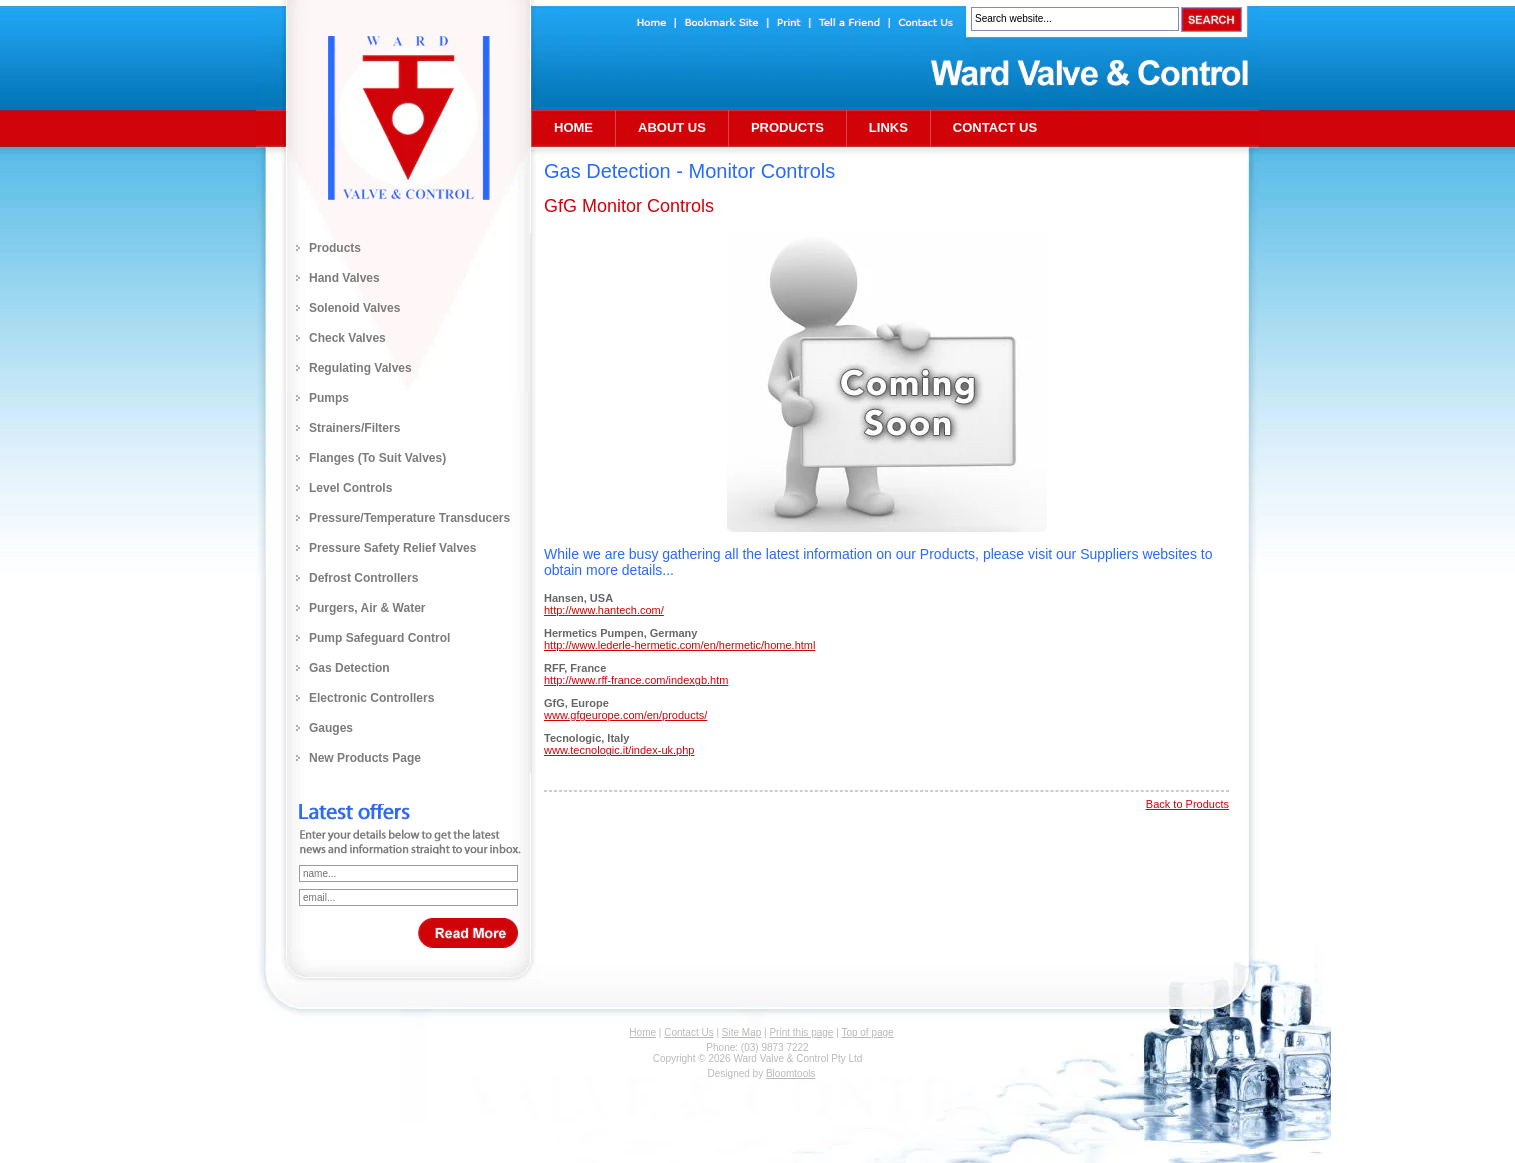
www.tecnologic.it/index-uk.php (619, 750)
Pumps (329, 398)
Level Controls (350, 488)
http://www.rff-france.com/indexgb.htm (636, 680)
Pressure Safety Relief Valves (392, 548)
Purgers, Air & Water (367, 608)
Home (573, 127)
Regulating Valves (360, 368)
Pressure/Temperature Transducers (409, 518)
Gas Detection (349, 668)
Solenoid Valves (354, 308)
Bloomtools (790, 1073)
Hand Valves (344, 278)
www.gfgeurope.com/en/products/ (625, 715)
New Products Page (365, 758)
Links (888, 127)
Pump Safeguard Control (379, 638)
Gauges (331, 728)
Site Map (741, 1032)
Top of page (867, 1032)
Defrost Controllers (363, 578)
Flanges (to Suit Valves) (377, 458)
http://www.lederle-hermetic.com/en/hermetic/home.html (679, 645)
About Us (672, 127)
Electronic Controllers (371, 698)
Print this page (801, 1032)
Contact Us (995, 127)
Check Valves (347, 338)
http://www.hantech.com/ (604, 610)
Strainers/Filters (354, 428)
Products (335, 248)
